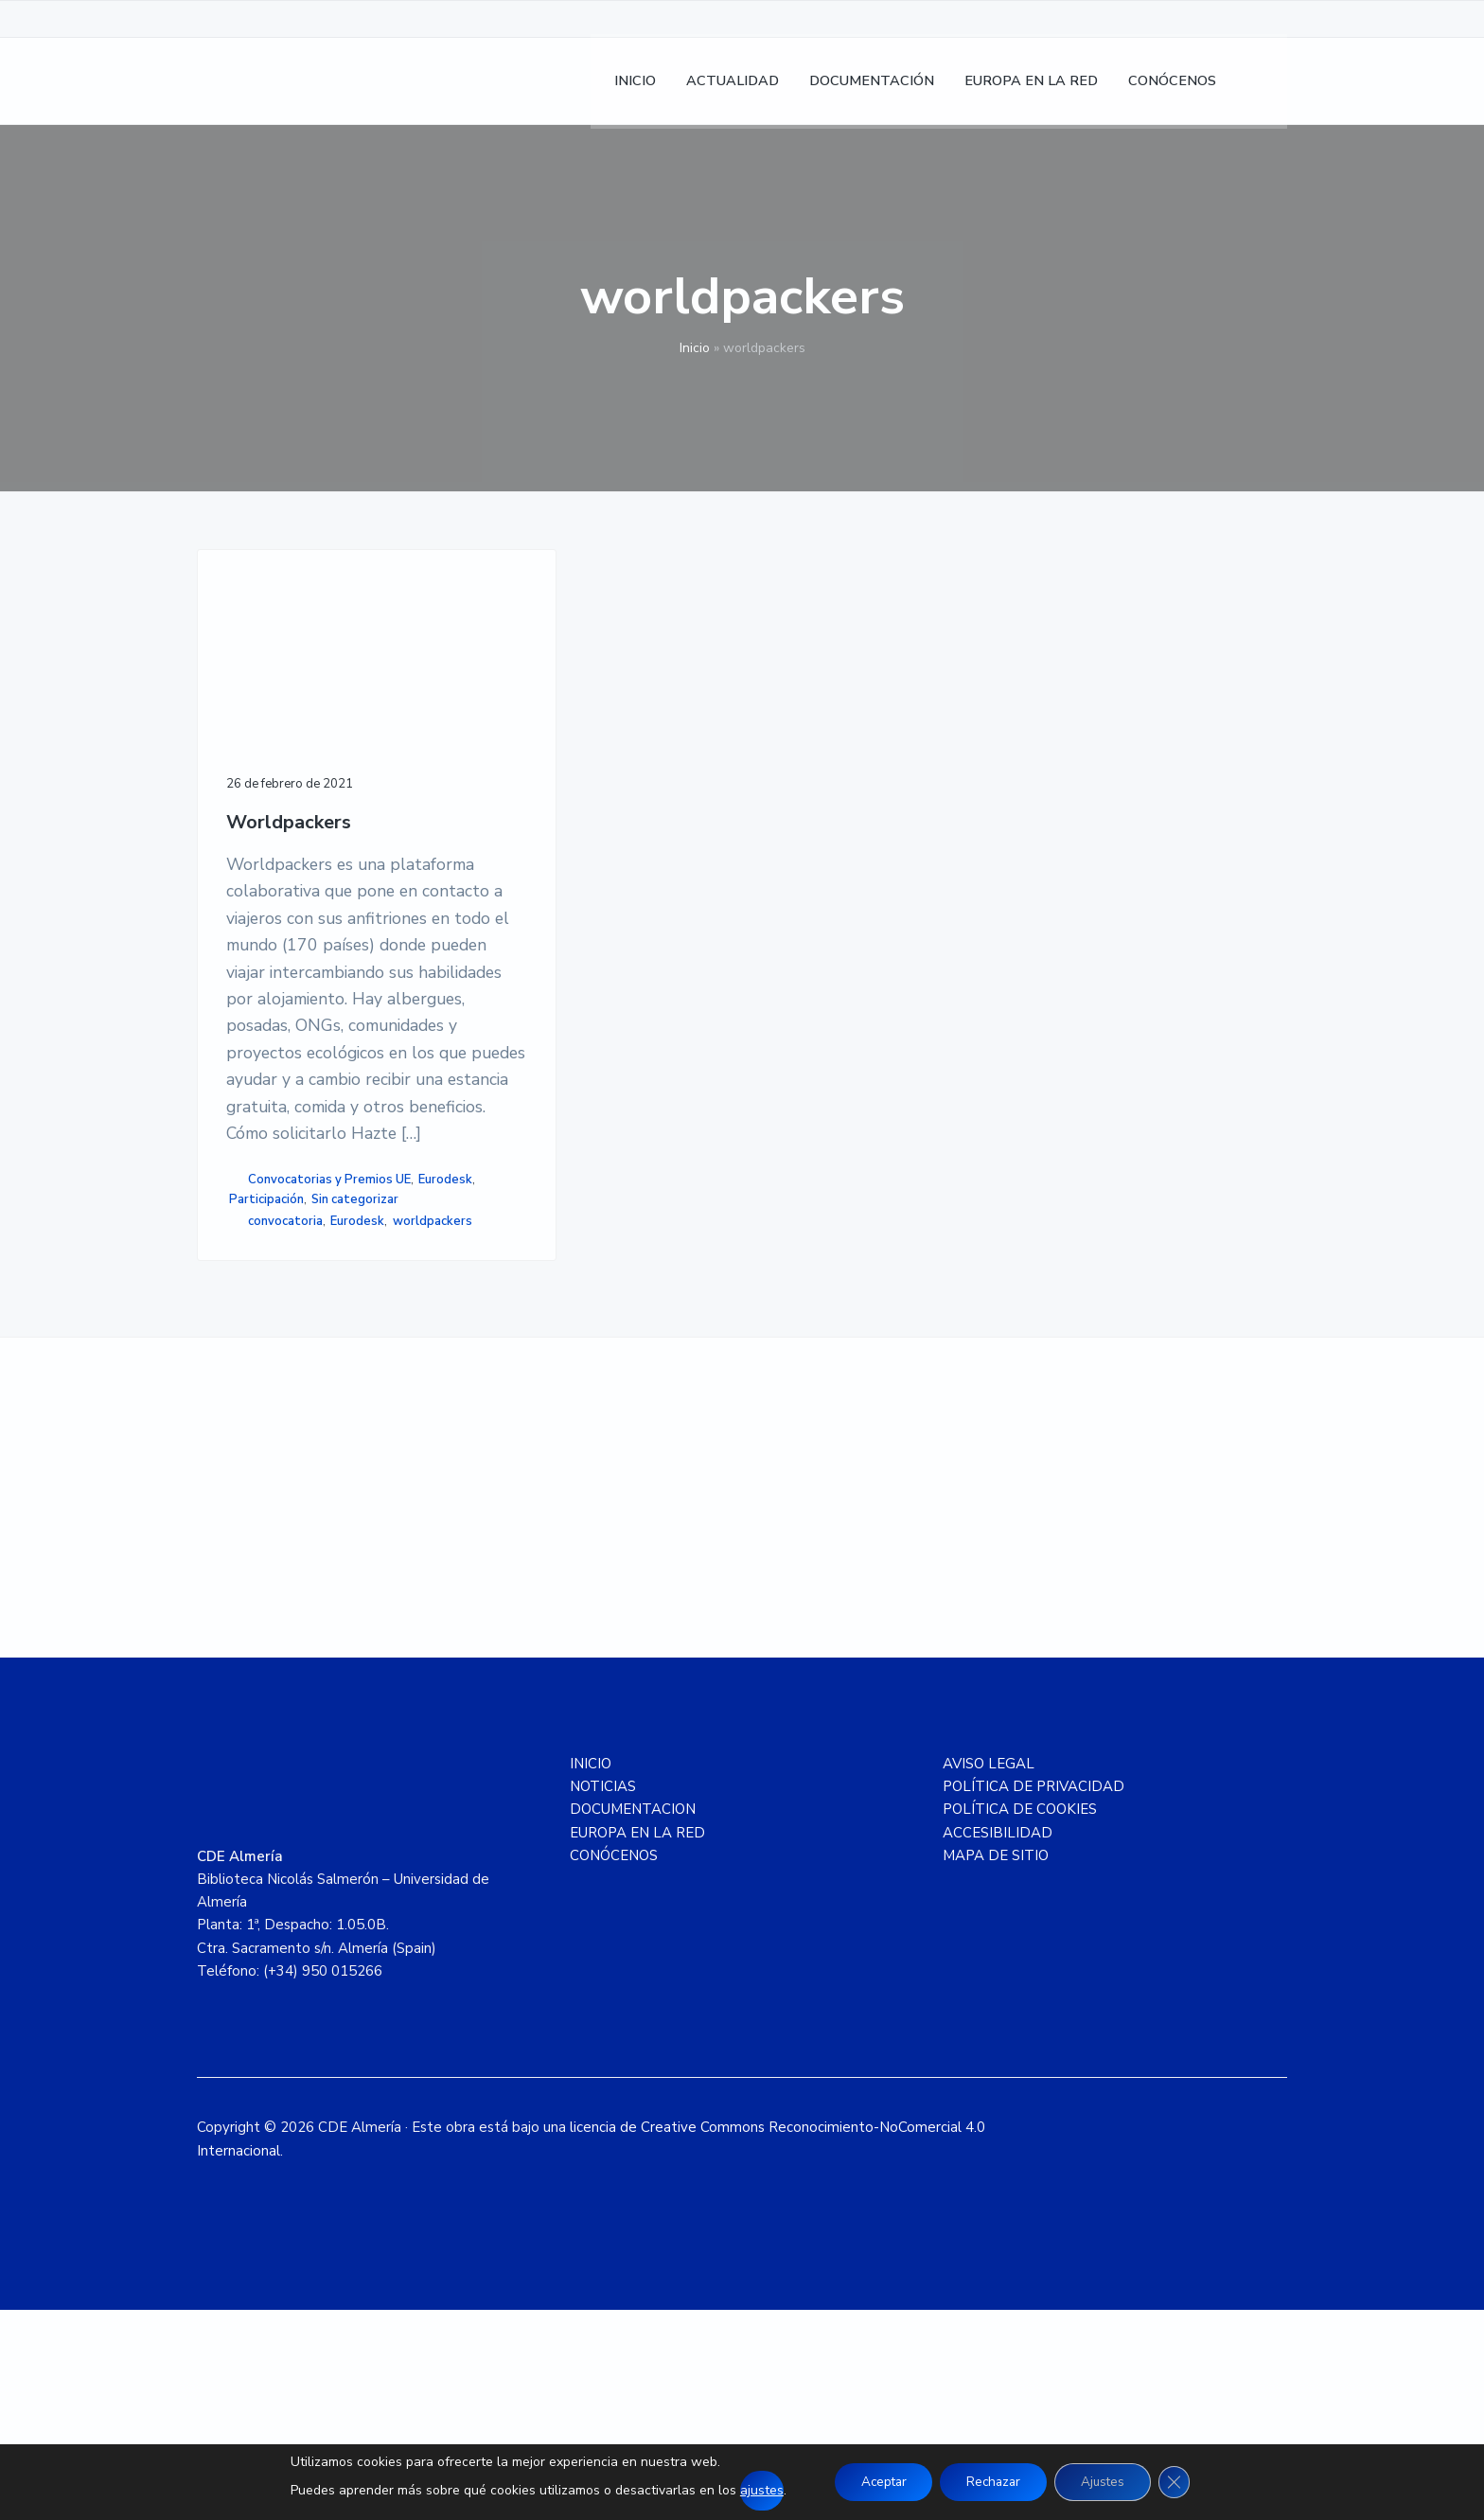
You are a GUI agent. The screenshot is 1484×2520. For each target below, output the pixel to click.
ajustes (750, 2490)
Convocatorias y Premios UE (329, 1344)
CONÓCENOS (614, 2065)
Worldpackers (288, 760)
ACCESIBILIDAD (997, 2042)
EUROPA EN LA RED (637, 2042)
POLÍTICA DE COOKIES (1020, 2020)
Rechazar (992, 2482)
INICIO (590, 1973)
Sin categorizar (272, 1384)
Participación (333, 1364)
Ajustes (1108, 2482)
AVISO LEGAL (988, 1973)
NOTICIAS (603, 1996)
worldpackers (269, 1426)
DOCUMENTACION (633, 2020)
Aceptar (876, 2482)
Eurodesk (262, 1364)
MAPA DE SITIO (996, 2065)
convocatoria (285, 1406)
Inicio (695, 348)
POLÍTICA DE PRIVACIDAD (1033, 1996)
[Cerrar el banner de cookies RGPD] (1184, 2482)
